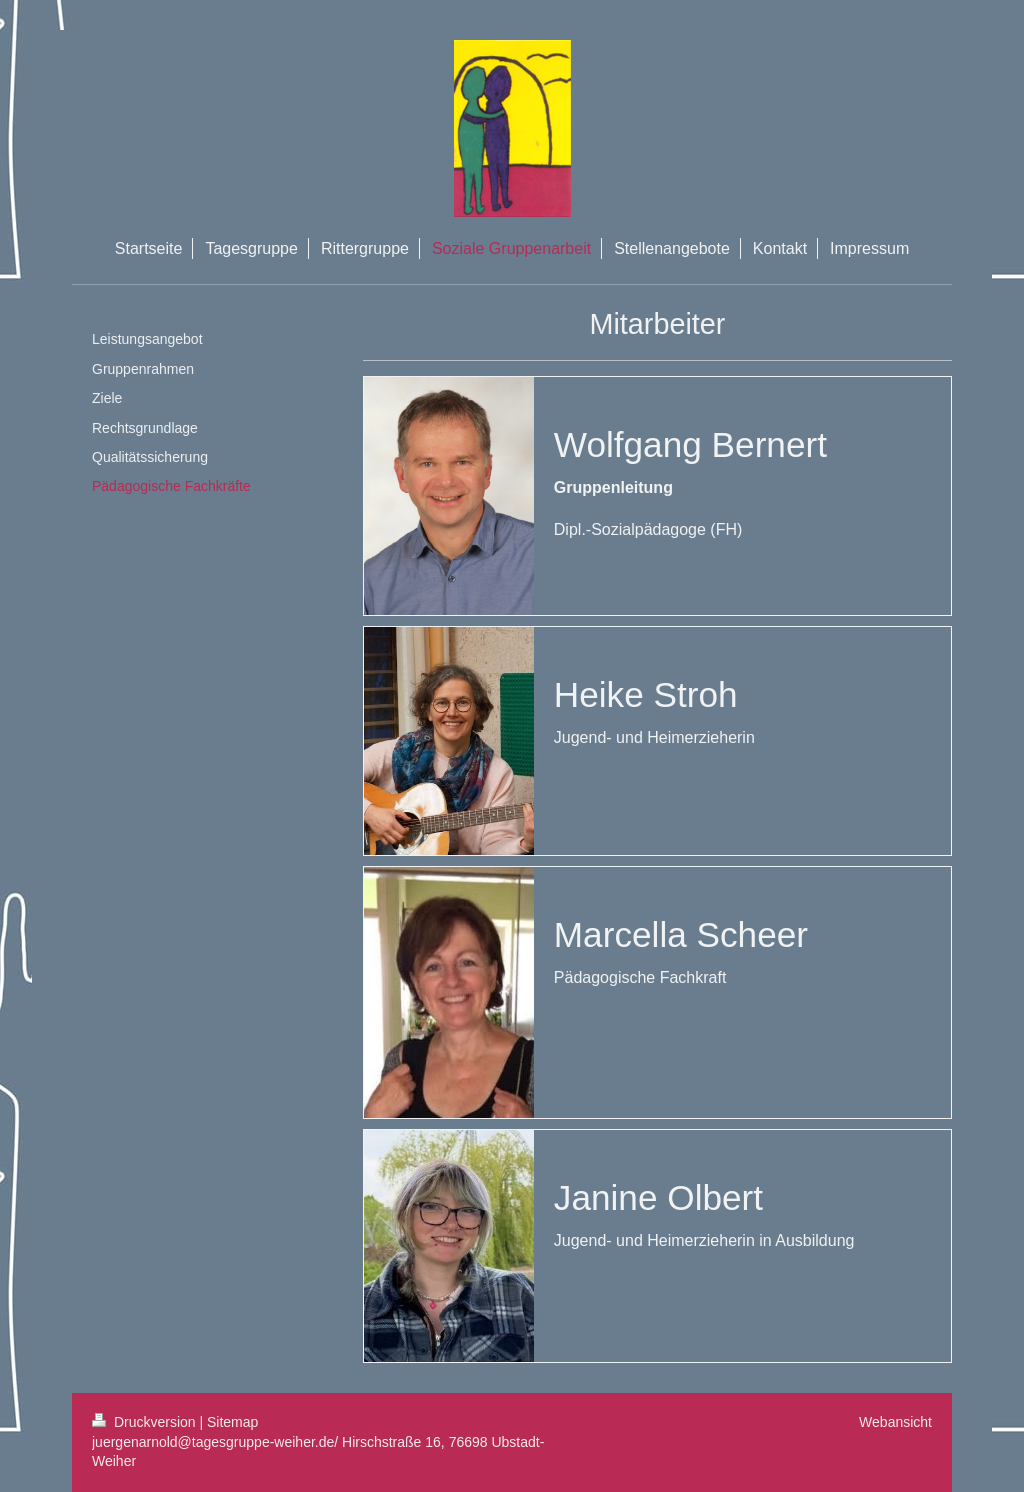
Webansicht (895, 1422)
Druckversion (145, 1422)
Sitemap (232, 1422)
